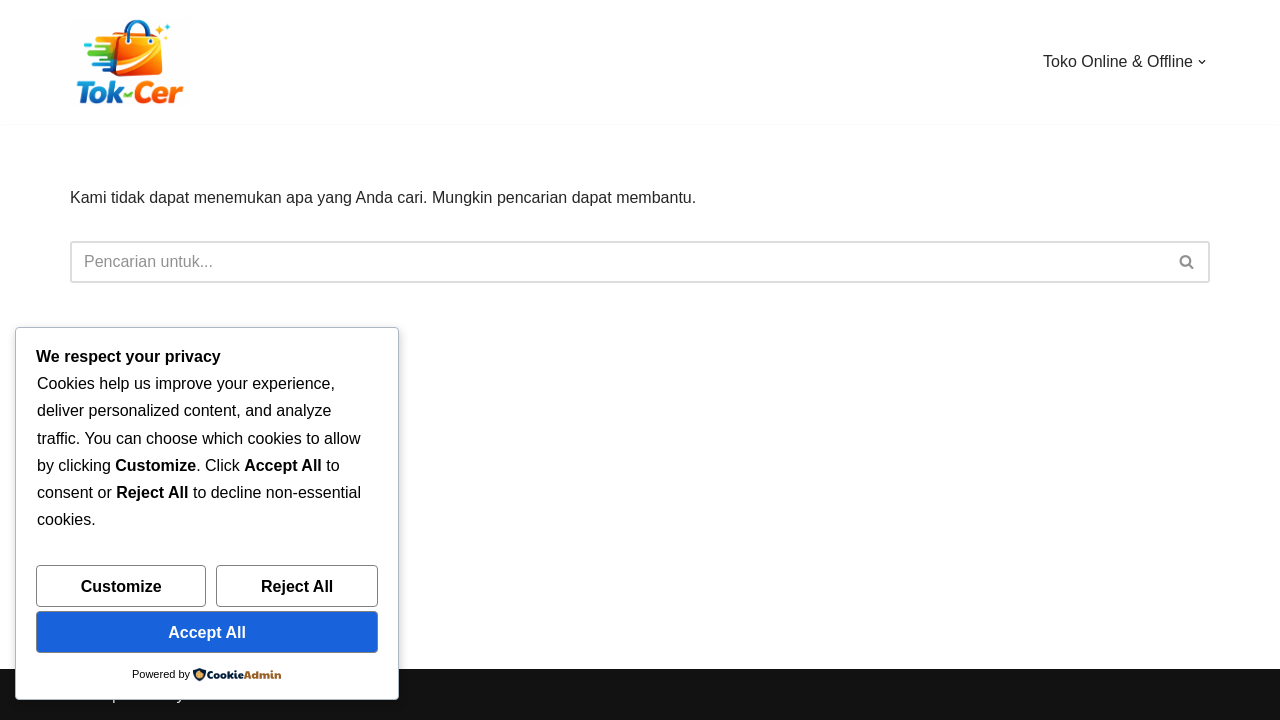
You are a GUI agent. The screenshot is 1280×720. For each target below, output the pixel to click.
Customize (121, 586)
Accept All (207, 632)
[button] (1202, 62)
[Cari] (617, 262)
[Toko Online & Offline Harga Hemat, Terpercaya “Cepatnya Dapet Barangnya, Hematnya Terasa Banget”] (130, 62)
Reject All (297, 586)
